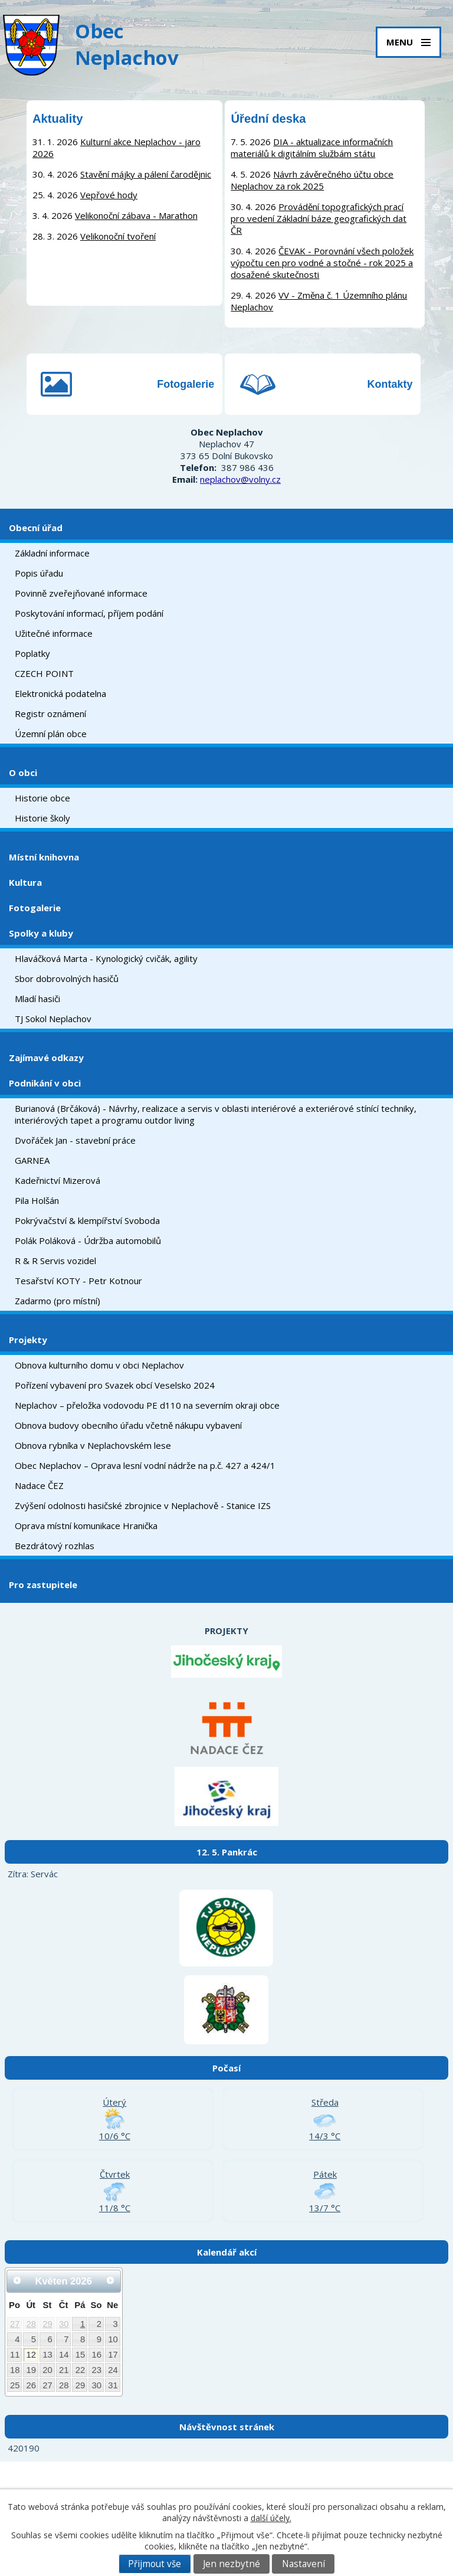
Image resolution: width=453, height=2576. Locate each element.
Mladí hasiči (37, 998)
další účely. (271, 2517)
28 (32, 2324)
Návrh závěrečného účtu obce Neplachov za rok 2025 (312, 180)
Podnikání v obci (45, 1083)
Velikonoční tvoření (118, 236)
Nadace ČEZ (39, 1485)
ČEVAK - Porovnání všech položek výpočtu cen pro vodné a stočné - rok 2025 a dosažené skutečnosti (322, 262)
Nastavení (303, 2564)
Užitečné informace (54, 633)
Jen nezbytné (231, 2564)
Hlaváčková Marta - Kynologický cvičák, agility (106, 958)
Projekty (28, 1340)
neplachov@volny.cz (240, 479)
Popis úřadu (39, 573)
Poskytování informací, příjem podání (89, 613)
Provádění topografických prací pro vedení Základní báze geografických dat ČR (318, 218)
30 (64, 2324)
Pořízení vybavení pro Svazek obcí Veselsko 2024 (115, 1385)
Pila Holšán (37, 1200)
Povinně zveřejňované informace (81, 593)
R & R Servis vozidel (55, 1260)
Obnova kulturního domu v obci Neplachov (99, 1365)
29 (47, 2324)
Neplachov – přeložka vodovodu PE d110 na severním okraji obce (147, 1405)
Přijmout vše (154, 2564)
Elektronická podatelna (60, 693)
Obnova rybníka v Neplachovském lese (93, 1445)
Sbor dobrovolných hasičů (67, 978)
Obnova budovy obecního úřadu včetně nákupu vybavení (128, 1425)
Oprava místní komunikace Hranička (86, 1525)
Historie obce (42, 798)
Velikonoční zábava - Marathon (136, 215)
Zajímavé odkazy (46, 1057)
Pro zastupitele (43, 1584)
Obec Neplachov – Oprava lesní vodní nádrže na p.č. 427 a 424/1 (145, 1465)
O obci (23, 772)
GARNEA (32, 1160)
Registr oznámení (50, 713)
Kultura (25, 882)
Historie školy (42, 818)
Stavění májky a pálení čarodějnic (145, 174)
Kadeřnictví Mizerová (57, 1180)
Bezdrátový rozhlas (54, 1546)
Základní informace (52, 553)
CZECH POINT (44, 673)
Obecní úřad (36, 527)
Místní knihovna (44, 857)
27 (15, 2324)
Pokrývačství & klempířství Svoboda (87, 1220)
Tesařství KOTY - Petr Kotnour (78, 1281)
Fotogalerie (185, 384)
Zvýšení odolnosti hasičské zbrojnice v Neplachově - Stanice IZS (143, 1505)
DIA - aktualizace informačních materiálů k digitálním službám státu (312, 147)
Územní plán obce (51, 733)
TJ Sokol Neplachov (53, 1018)
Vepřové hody (108, 195)
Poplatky (32, 653)
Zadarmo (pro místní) (57, 1301)
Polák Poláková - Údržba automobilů (88, 1240)
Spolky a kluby (41, 933)
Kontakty (389, 384)
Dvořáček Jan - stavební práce (75, 1140)
